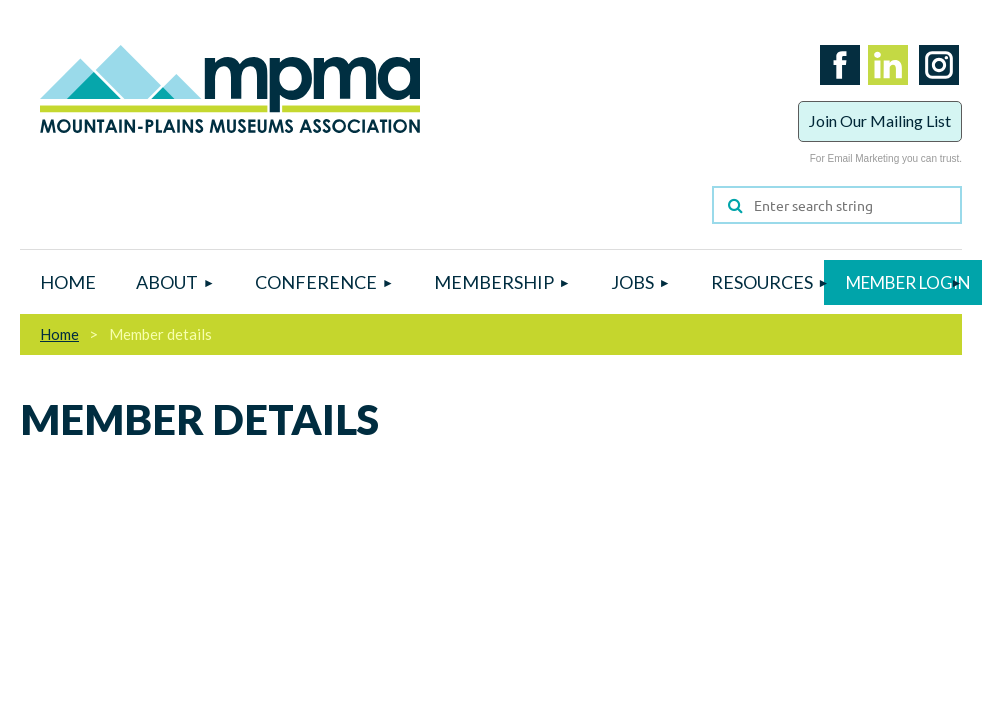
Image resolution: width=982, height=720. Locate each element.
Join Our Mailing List (880, 120)
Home (59, 334)
